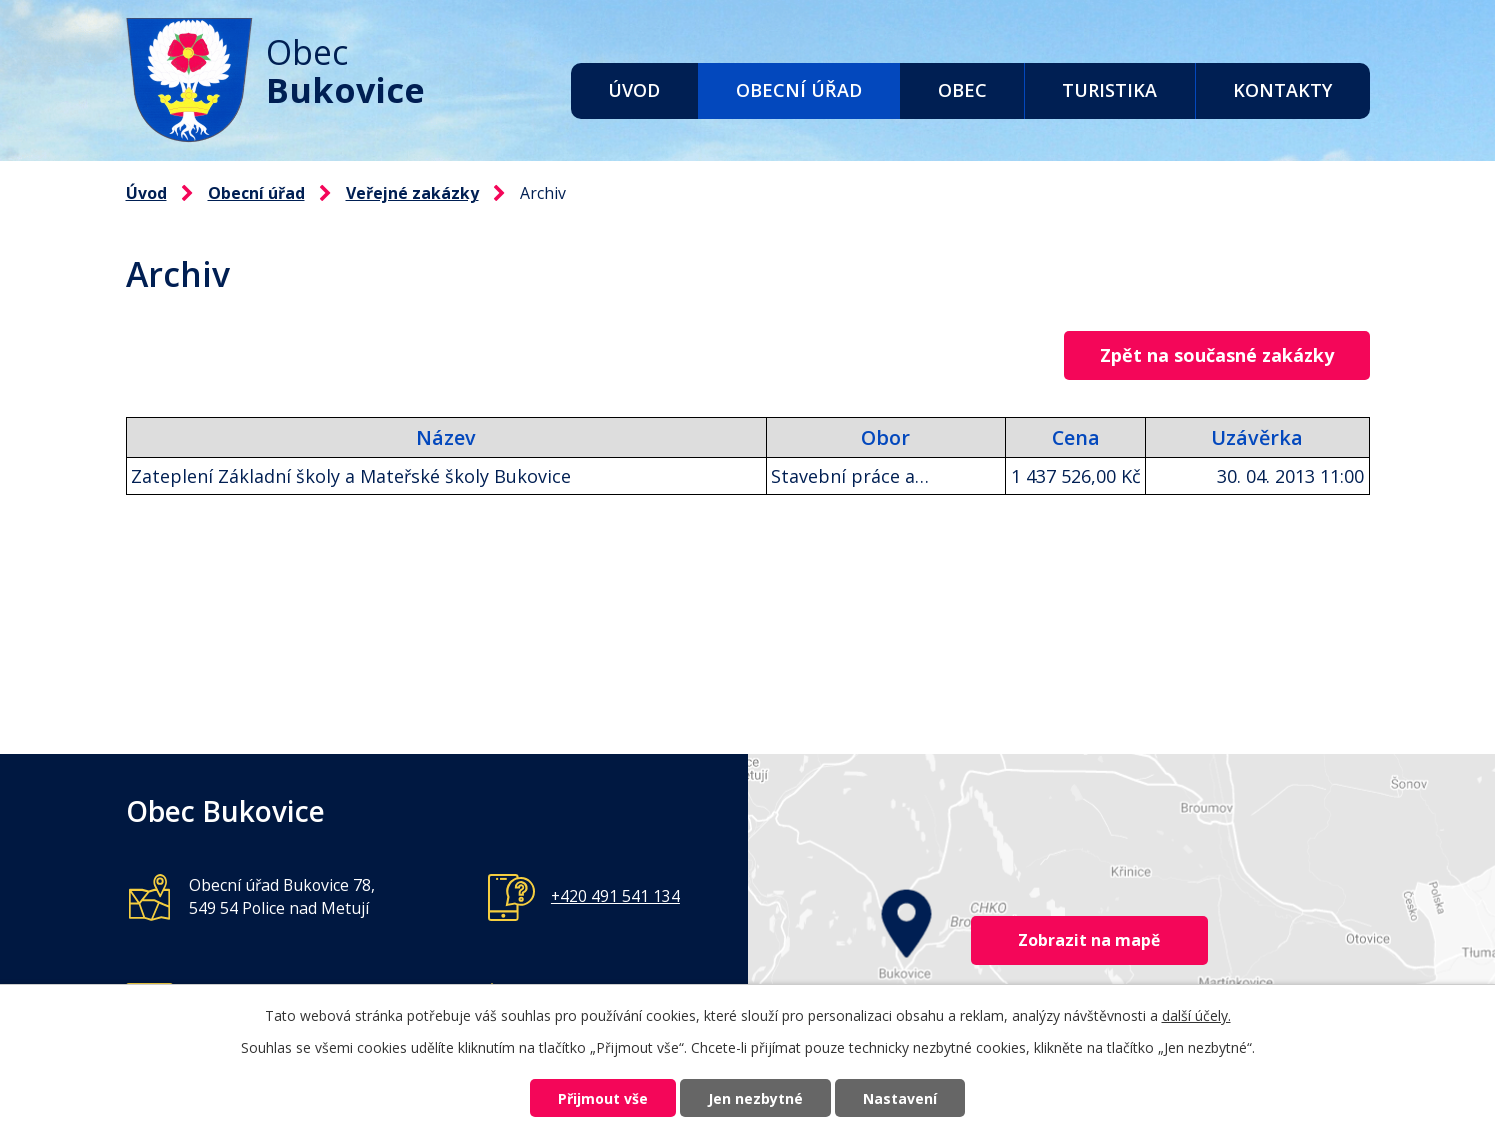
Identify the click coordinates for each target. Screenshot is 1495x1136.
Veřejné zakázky (412, 193)
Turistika (1109, 90)
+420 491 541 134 (615, 896)
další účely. (1196, 1015)
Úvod (634, 90)
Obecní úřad (799, 90)
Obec (962, 90)
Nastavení (900, 1098)
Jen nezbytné (755, 1098)
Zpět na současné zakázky (1217, 355)
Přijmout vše (603, 1098)
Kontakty (1282, 90)
